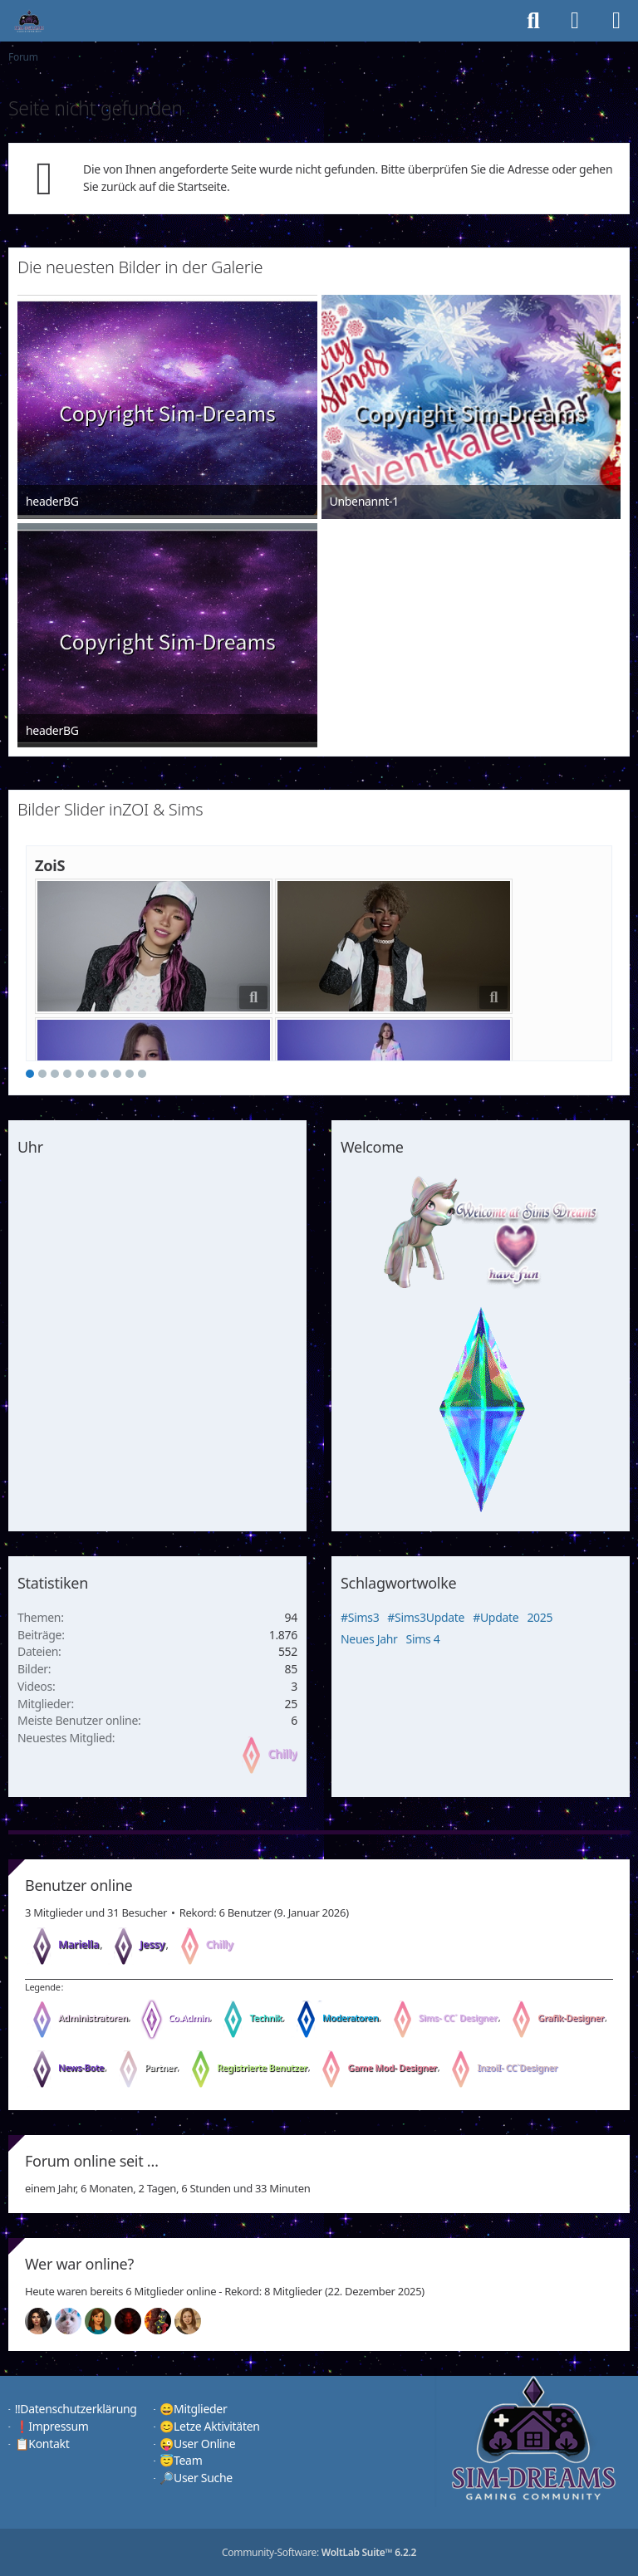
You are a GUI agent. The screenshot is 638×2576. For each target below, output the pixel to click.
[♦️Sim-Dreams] (29, 20)
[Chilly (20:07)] (105, 2321)
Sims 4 (423, 1639)
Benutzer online (78, 1885)
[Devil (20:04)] (135, 2321)
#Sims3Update (425, 1617)
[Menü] (616, 20)
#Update (495, 1617)
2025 (539, 1617)
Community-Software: (319, 2552)
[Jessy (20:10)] (75, 2321)
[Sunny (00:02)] (194, 2321)
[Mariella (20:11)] (45, 2321)
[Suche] (533, 20)
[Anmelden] (574, 21)
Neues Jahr (369, 1639)
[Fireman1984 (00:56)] (164, 2321)
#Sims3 (360, 1617)
